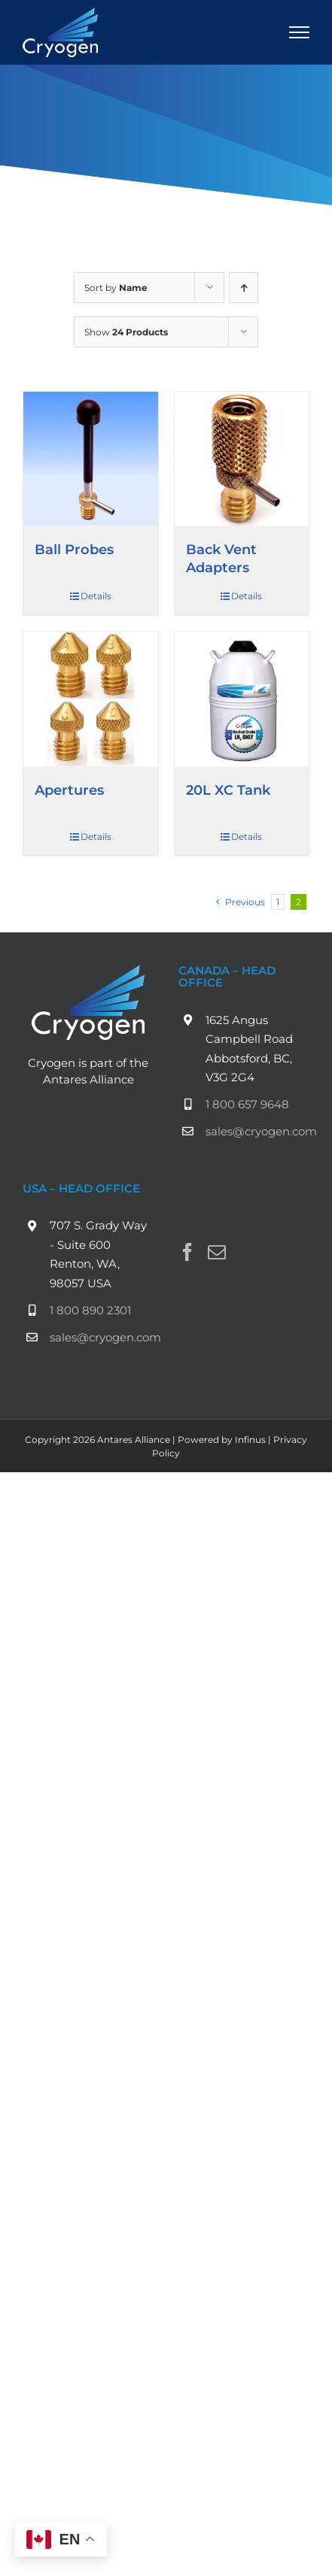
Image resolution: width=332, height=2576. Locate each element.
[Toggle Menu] (300, 32)
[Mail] (217, 1252)
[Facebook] (187, 1252)
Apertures (69, 790)
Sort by (116, 287)
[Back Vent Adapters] (242, 459)
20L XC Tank (228, 790)
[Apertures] (90, 699)
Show (126, 332)
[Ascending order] (243, 287)
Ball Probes (74, 549)
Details (96, 596)
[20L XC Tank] (242, 699)
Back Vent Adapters (221, 558)
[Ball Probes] (90, 459)
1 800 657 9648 (247, 1104)
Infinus (250, 1439)
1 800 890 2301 (90, 1310)
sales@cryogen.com (258, 1131)
